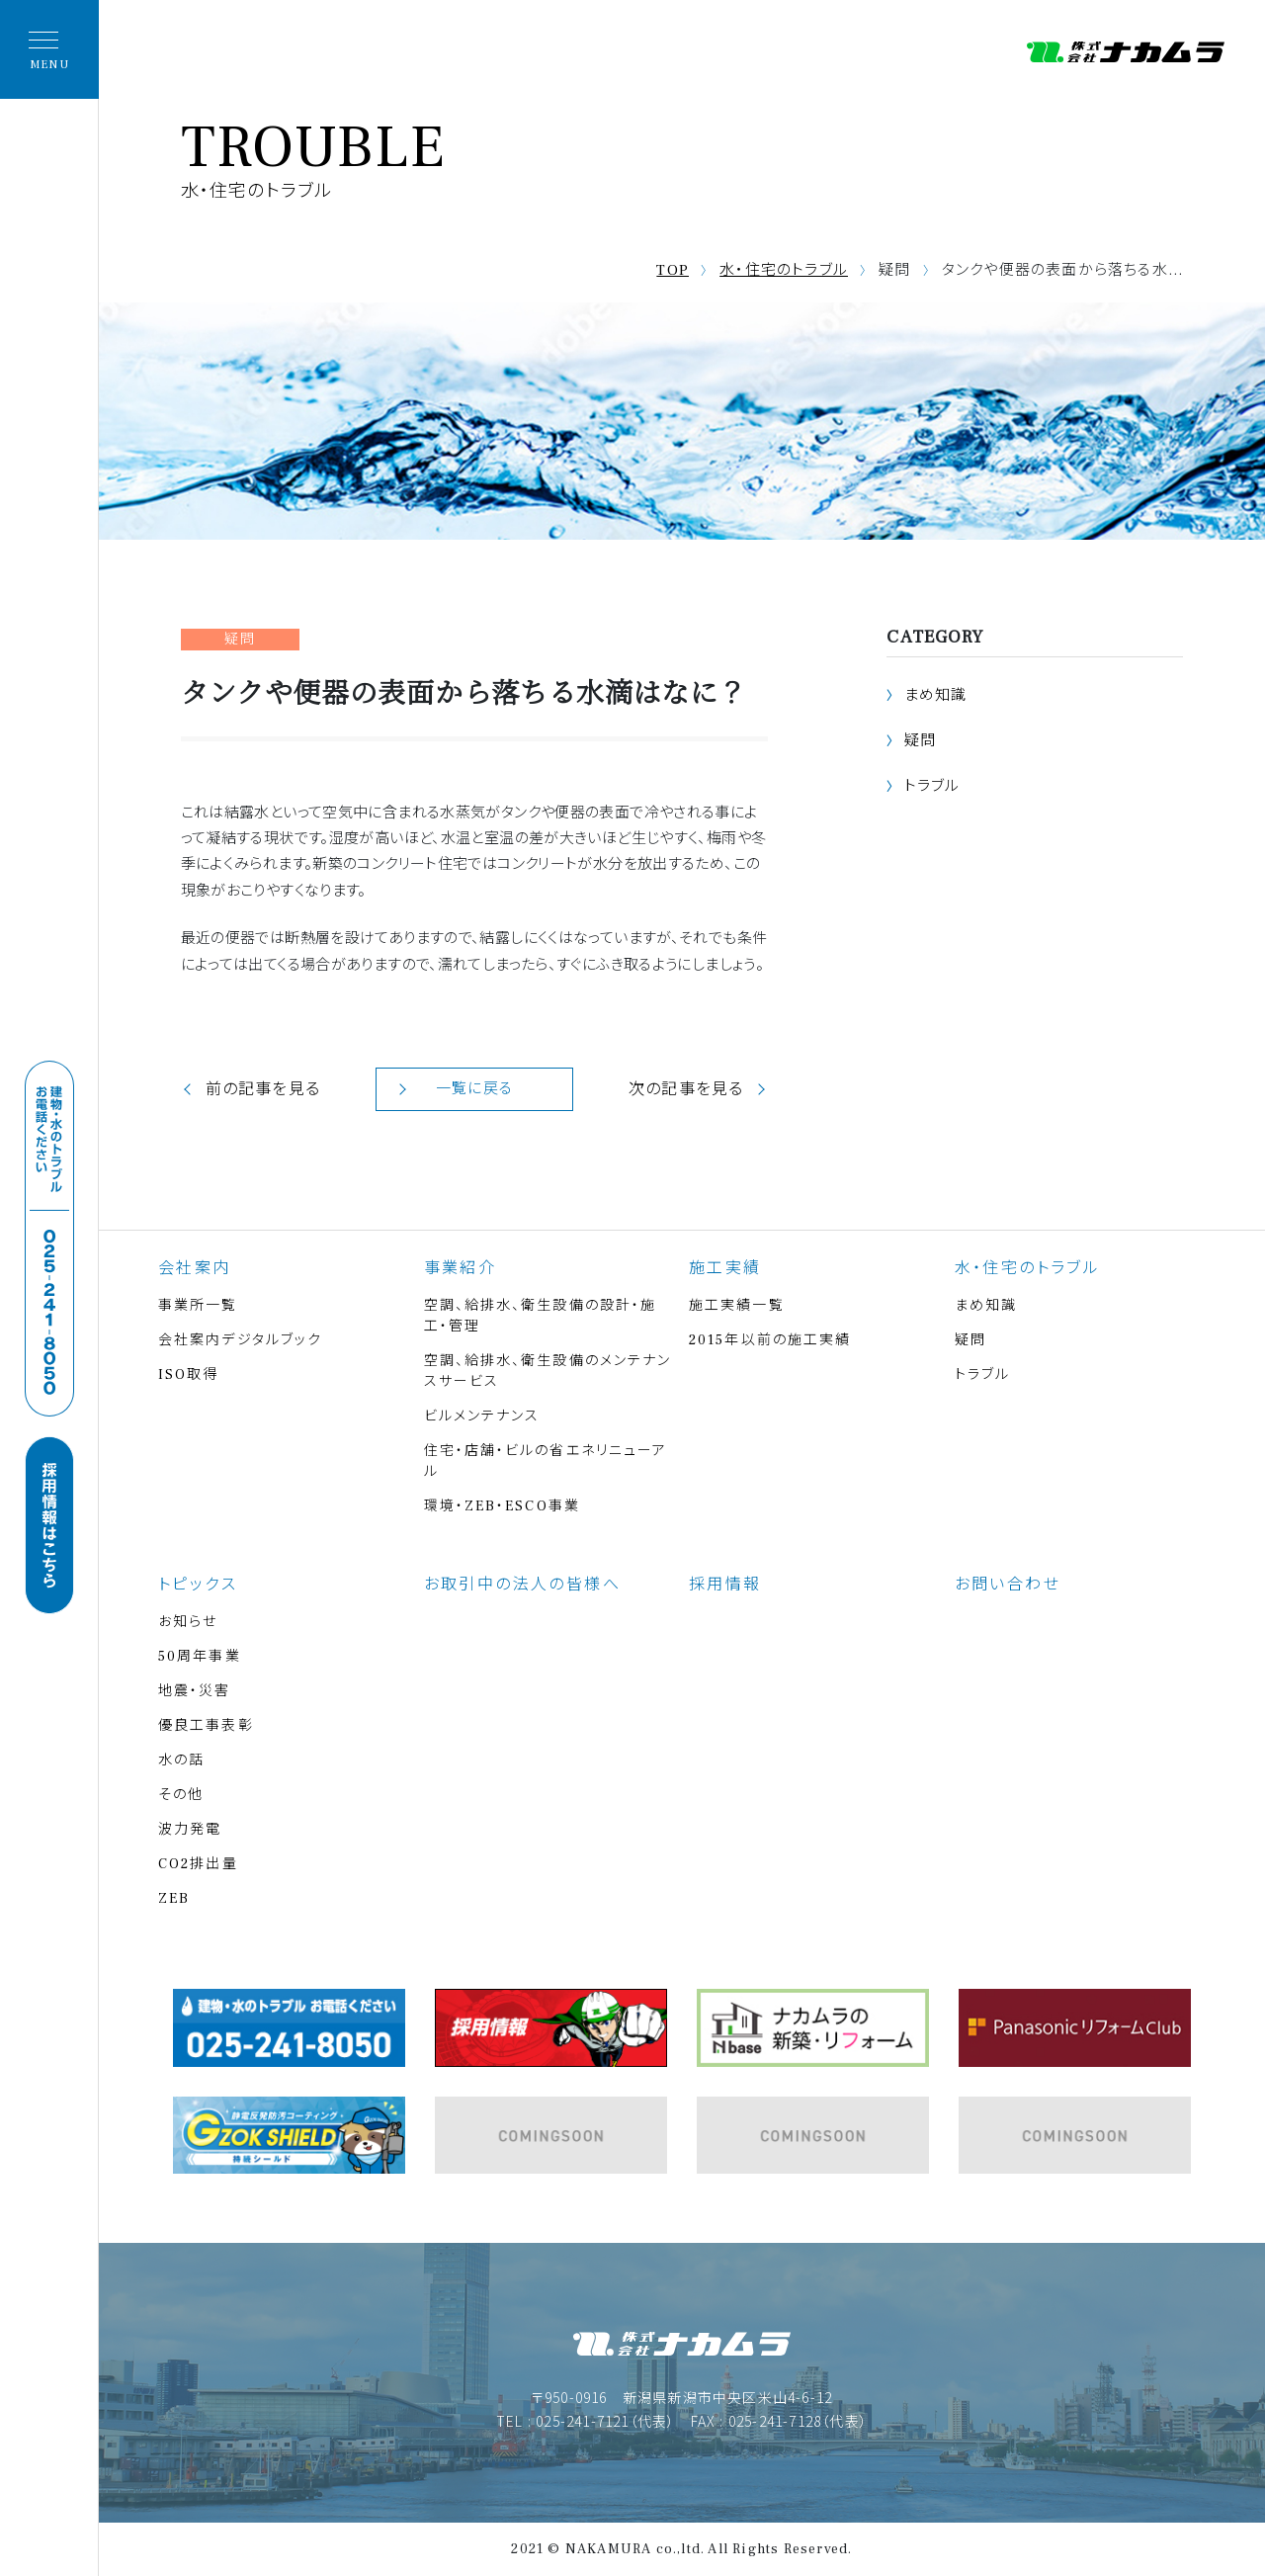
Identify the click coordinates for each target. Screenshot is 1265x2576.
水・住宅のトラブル (783, 270)
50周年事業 (199, 1657)
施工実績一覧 (737, 1306)
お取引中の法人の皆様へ (522, 1584)
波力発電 (189, 1830)
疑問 (920, 740)
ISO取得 (188, 1375)
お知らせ (187, 1622)
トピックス (197, 1584)
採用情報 (725, 1584)
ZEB (174, 1899)
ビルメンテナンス (482, 1416)
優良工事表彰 (206, 1726)
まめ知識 (936, 695)
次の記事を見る (686, 1089)
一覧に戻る (474, 1088)
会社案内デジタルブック (240, 1340)
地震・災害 (194, 1691)
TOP (672, 270)
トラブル (932, 786)
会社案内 (194, 1268)
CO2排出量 (198, 1864)
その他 (181, 1795)
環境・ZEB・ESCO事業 (502, 1506)
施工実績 (725, 1268)
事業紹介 (460, 1268)
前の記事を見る (263, 1089)
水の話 (181, 1760)
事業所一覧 (198, 1306)
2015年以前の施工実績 (770, 1340)
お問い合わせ (1007, 1584)
